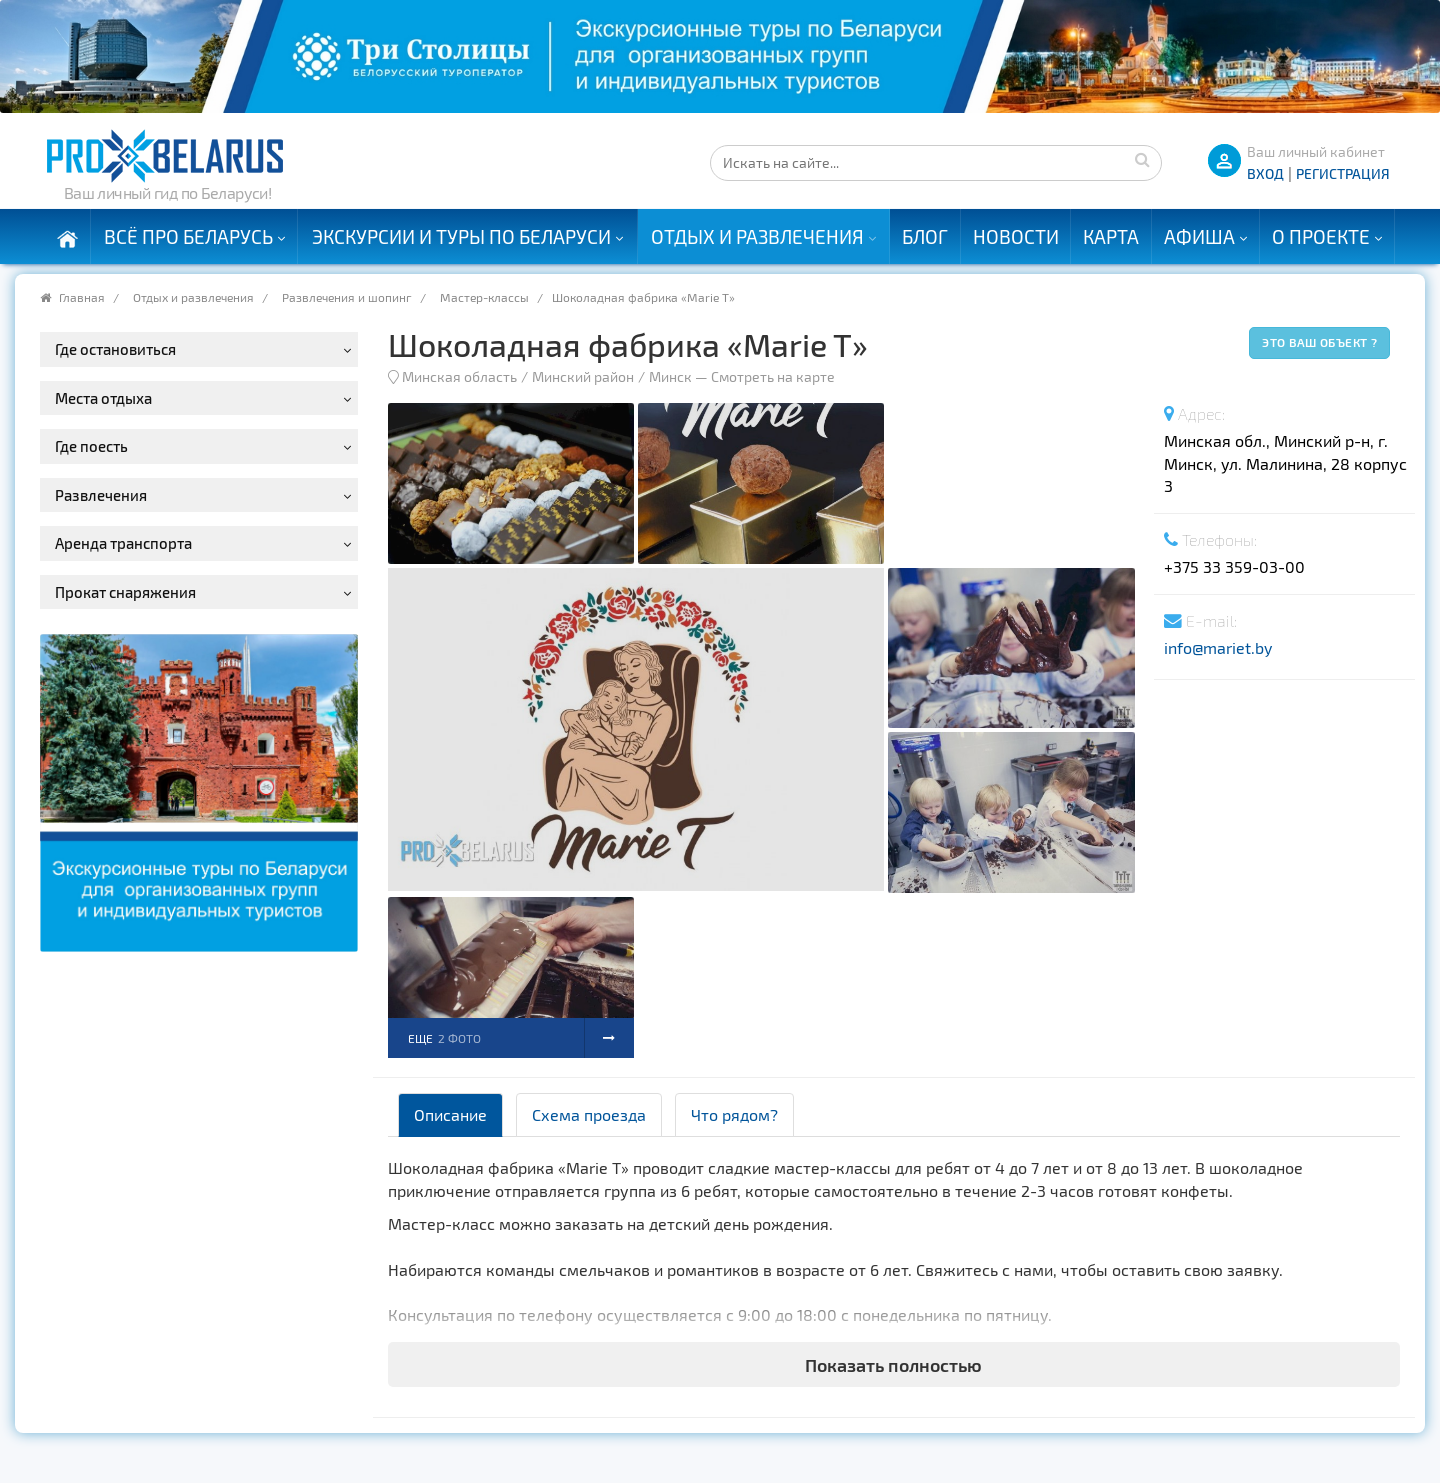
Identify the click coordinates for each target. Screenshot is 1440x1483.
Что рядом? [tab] (734, 1114)
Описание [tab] (450, 1114)
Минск (670, 376)
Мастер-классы (484, 297)
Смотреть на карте (773, 376)
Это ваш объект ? (1319, 342)
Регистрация (1343, 173)
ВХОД (1265, 173)
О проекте (1321, 236)
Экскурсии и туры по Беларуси (461, 236)
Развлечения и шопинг (347, 297)
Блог (925, 236)
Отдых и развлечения (757, 236)
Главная (82, 297)
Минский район (583, 376)
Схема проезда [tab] (589, 1114)
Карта (1111, 236)
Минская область (459, 376)
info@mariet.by (1218, 647)
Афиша (1199, 236)
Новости (1016, 236)
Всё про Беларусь (188, 236)
